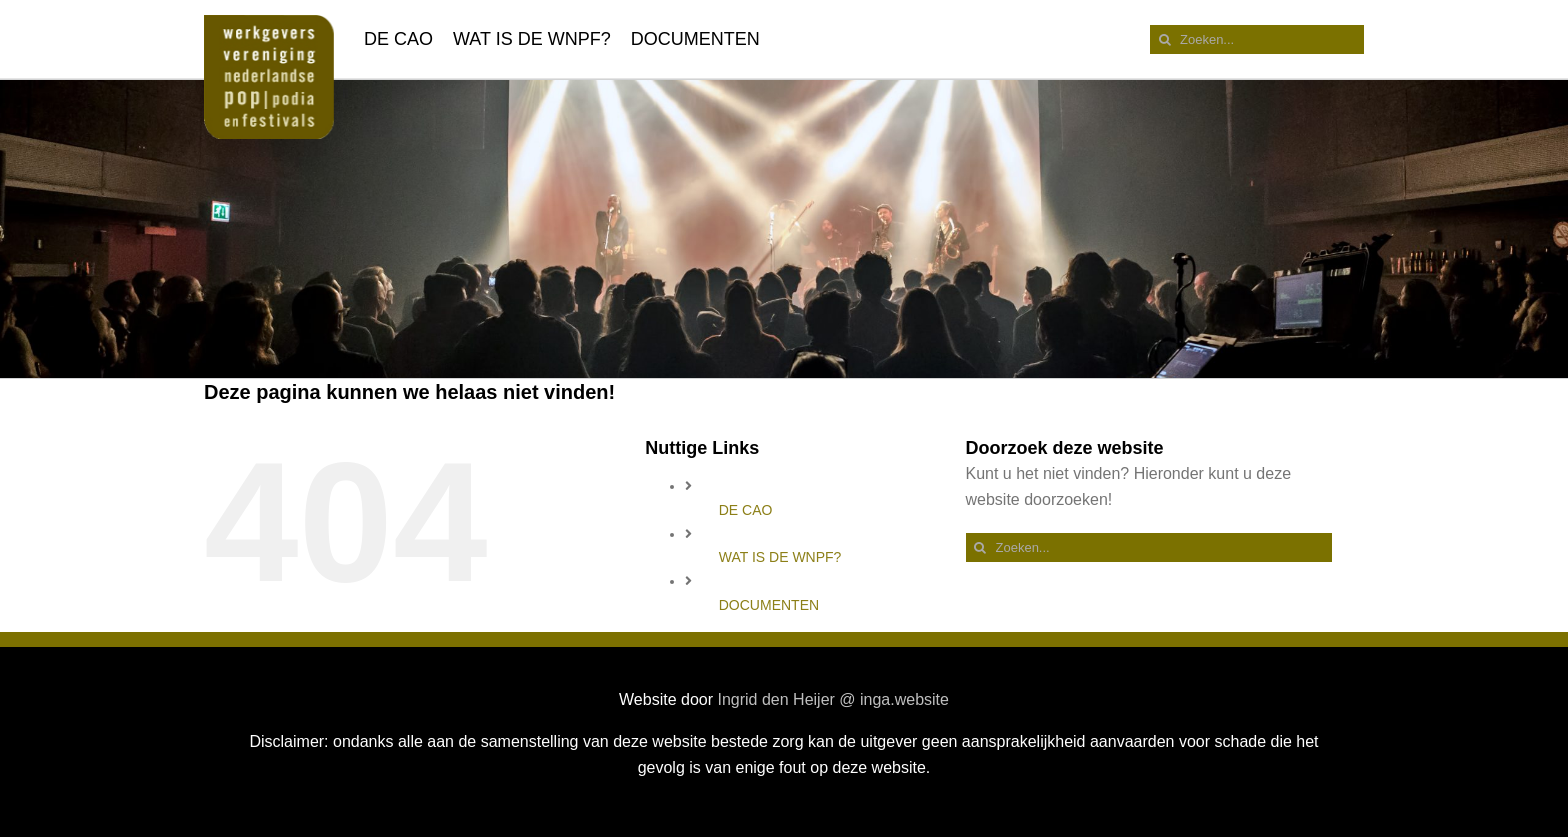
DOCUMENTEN (769, 605)
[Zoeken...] (1257, 39)
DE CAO (746, 510)
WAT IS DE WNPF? (780, 557)
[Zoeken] (1164, 39)
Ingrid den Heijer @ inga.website (832, 699)
